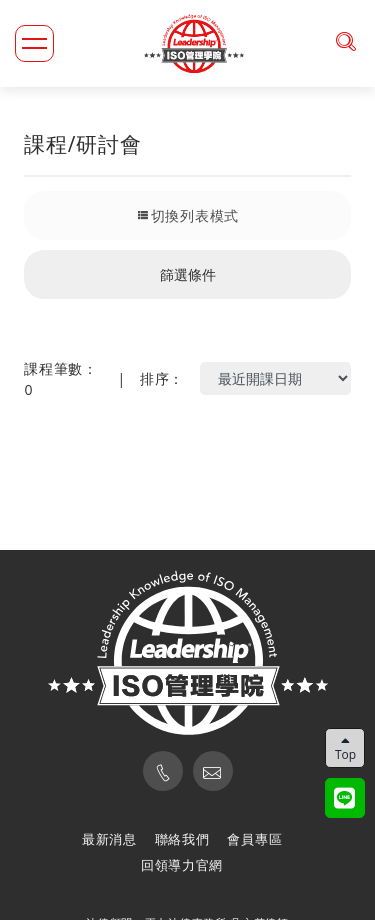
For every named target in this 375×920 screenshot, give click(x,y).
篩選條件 (188, 274)
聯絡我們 (182, 839)
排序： (162, 378)
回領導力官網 (182, 865)
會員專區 (254, 839)
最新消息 (109, 839)
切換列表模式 (187, 215)
